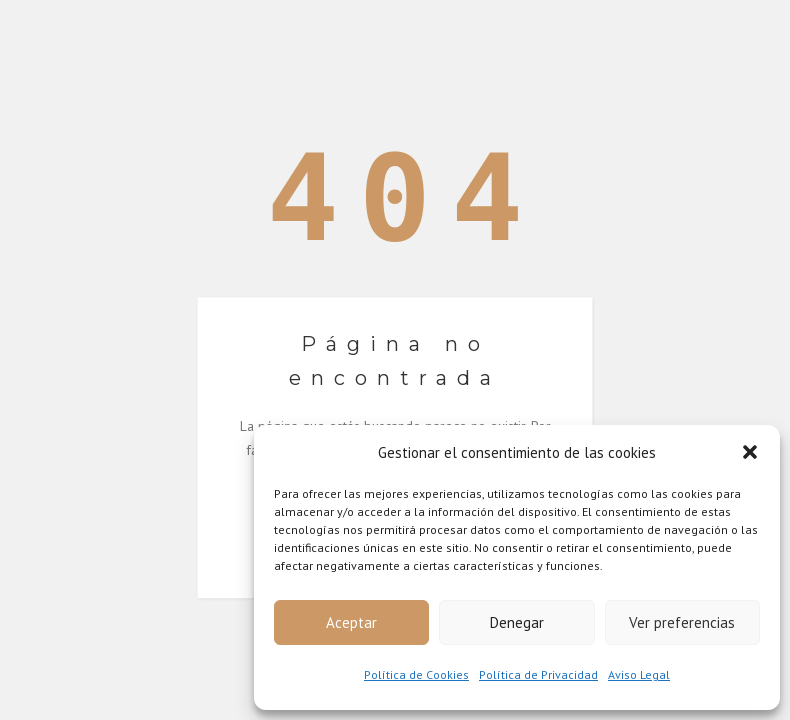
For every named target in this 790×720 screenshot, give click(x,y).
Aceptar (351, 622)
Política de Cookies (416, 674)
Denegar (517, 622)
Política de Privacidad (538, 674)
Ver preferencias (682, 622)
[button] (750, 452)
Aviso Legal (639, 674)
